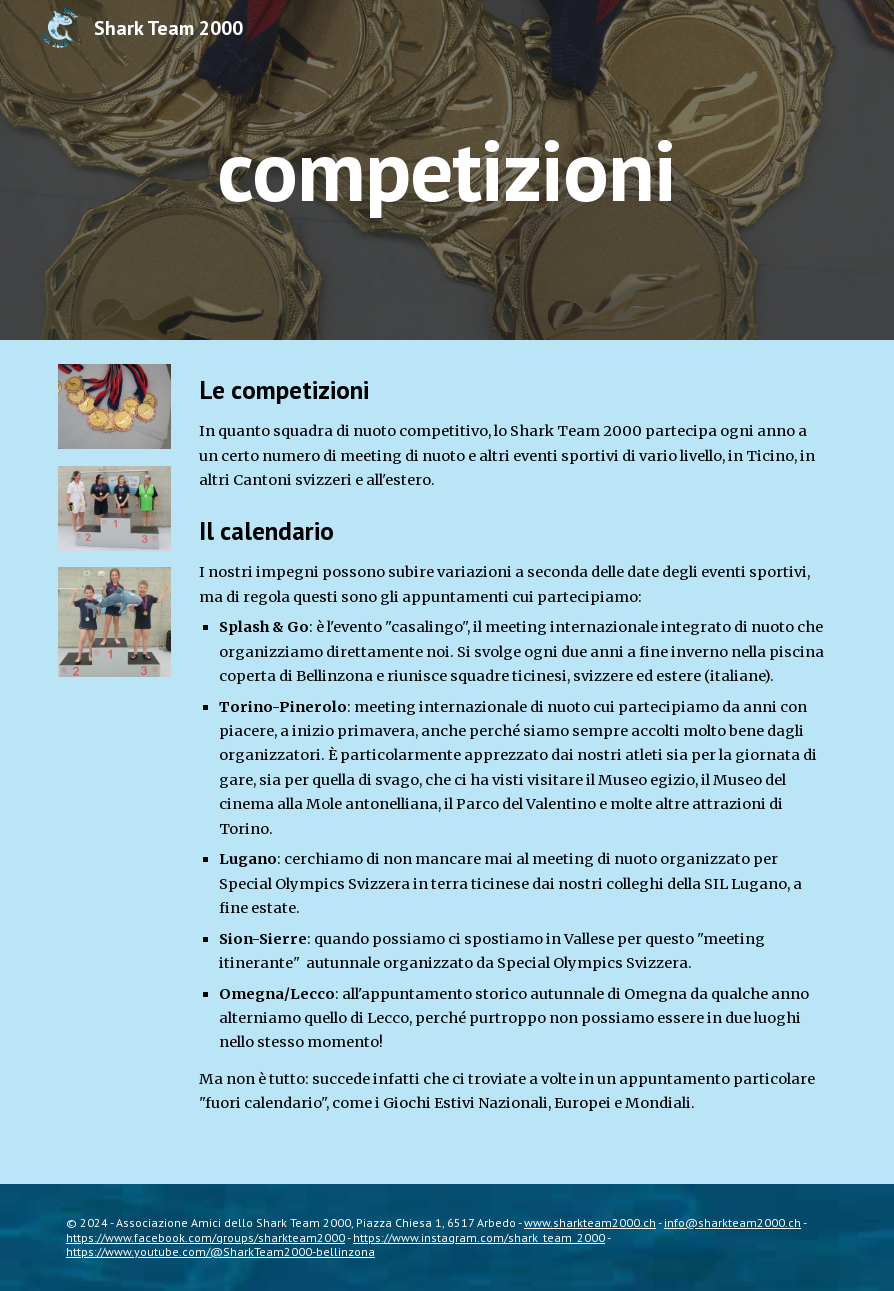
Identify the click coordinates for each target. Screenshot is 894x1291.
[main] (447, 169)
